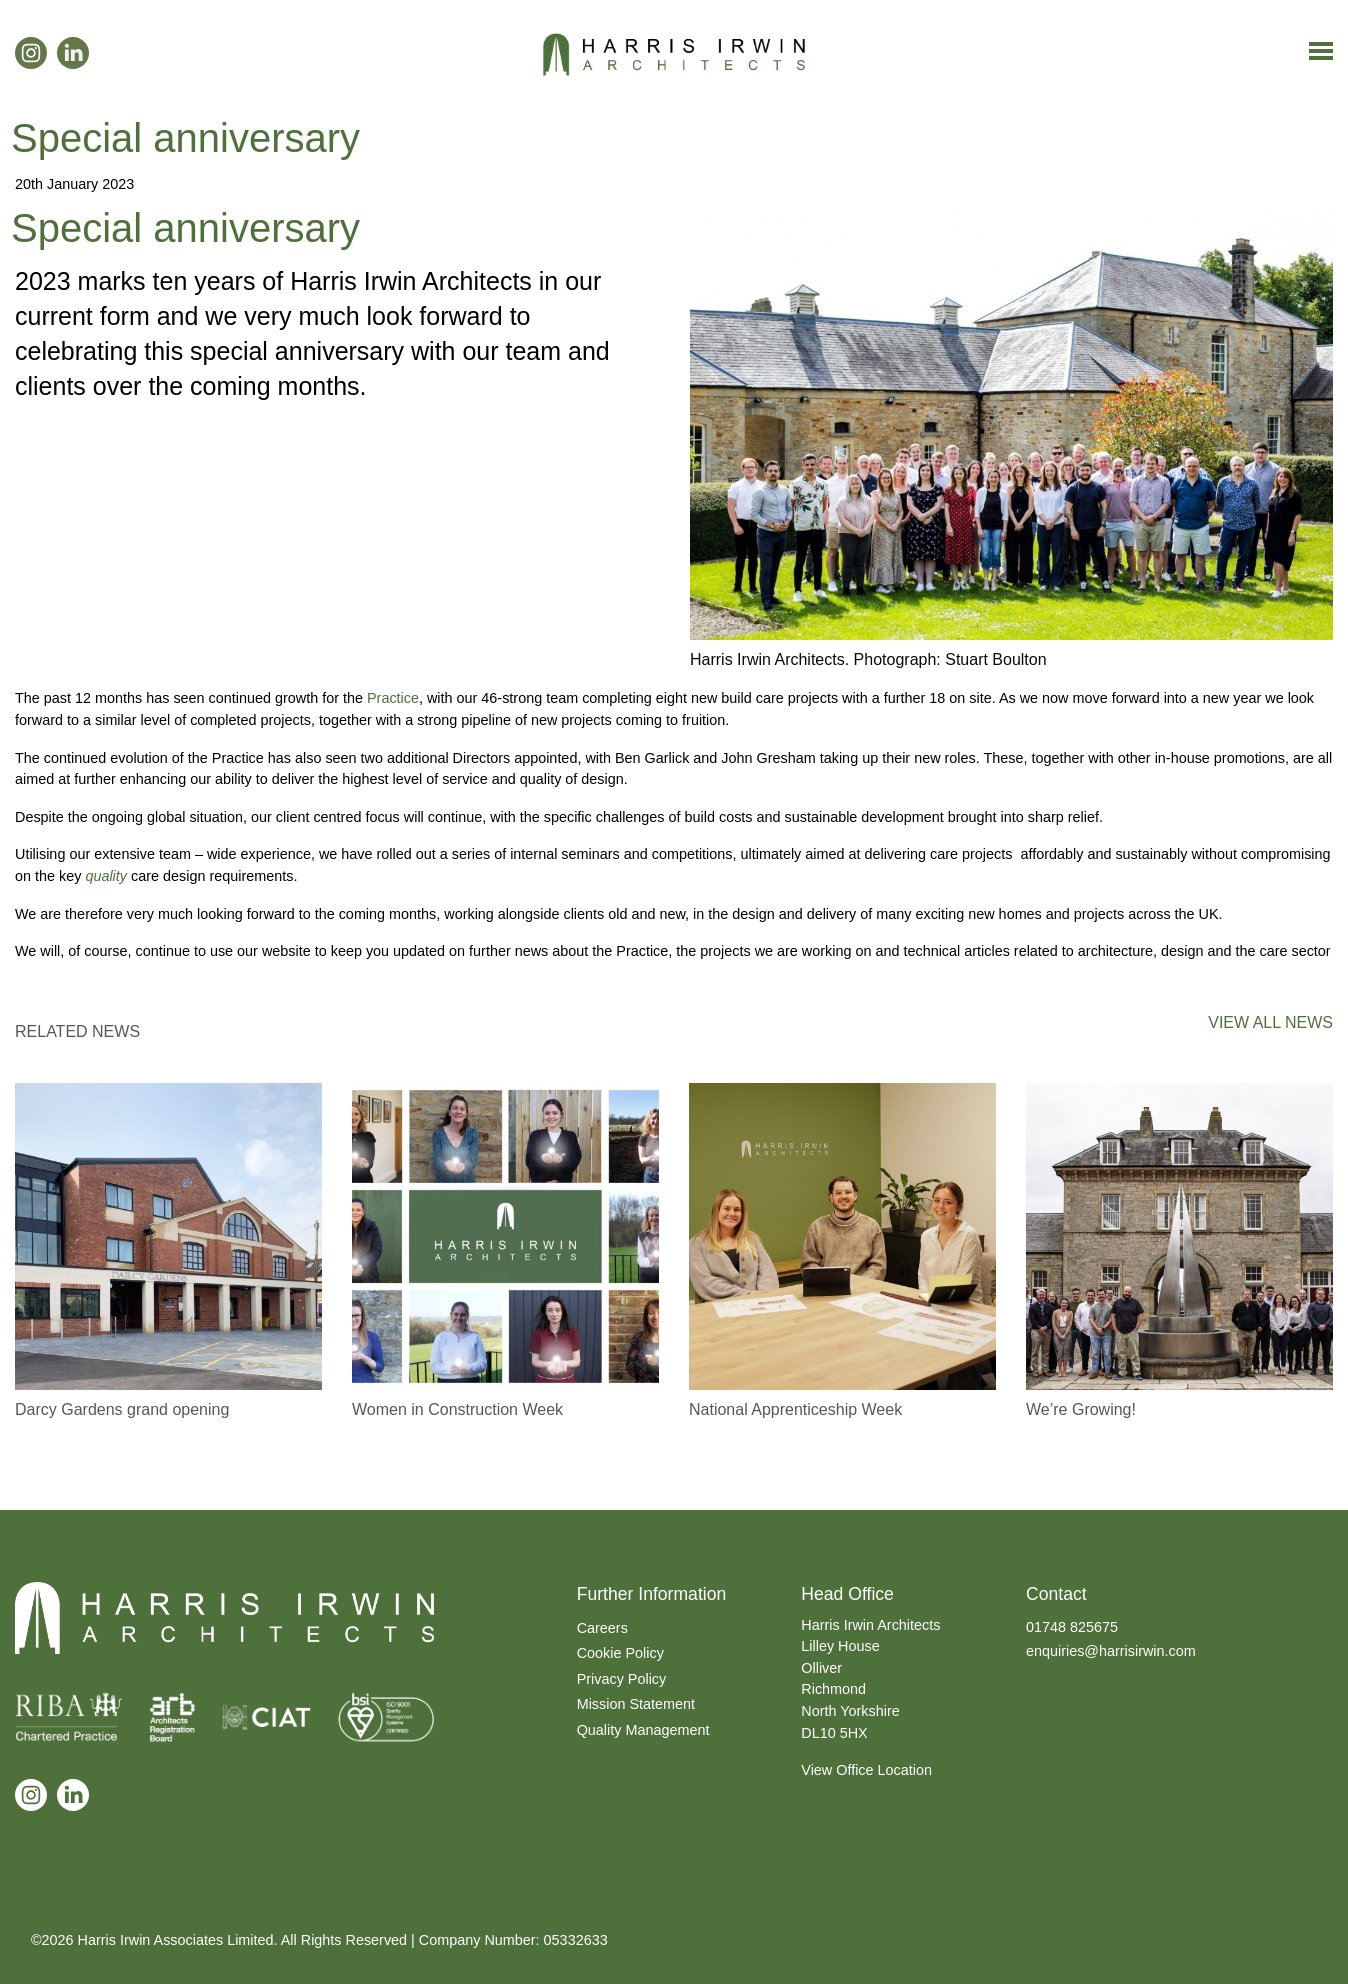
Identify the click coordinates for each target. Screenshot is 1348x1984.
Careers (602, 1628)
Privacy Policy (622, 1679)
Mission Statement (636, 1704)
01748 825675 (1072, 1627)
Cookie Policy (620, 1653)
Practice (393, 698)
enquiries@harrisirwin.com (1111, 1651)
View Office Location (866, 1770)
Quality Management (643, 1730)
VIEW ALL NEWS (1270, 1022)
